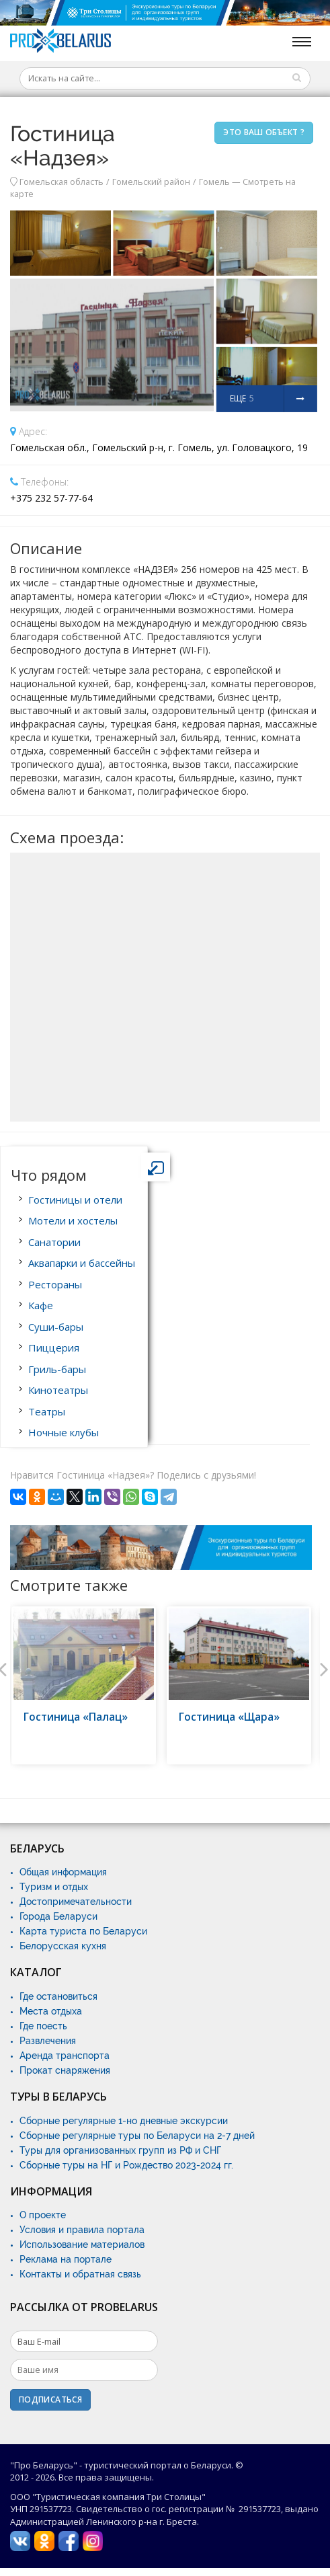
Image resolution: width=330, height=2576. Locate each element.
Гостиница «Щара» (229, 1717)
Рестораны (55, 1284)
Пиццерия (53, 1347)
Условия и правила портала (82, 2229)
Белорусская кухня (62, 1946)
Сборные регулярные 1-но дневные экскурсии (123, 2120)
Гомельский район (151, 182)
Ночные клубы (63, 1432)
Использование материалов (82, 2244)
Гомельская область (61, 182)
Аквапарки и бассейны (81, 1263)
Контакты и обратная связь (80, 2274)
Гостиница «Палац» (76, 1717)
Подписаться (50, 2399)
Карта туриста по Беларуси (83, 1931)
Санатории (54, 1242)
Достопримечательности (75, 1901)
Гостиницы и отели (75, 1199)
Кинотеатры (58, 1390)
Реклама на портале (65, 2259)
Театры (46, 1411)
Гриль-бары (57, 1369)
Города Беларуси (58, 1916)
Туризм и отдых (53, 1886)
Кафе (40, 1305)
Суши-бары (55, 1326)
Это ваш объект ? (263, 132)
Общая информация (63, 1872)
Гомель (214, 182)
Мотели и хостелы (73, 1220)
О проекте (42, 2215)
